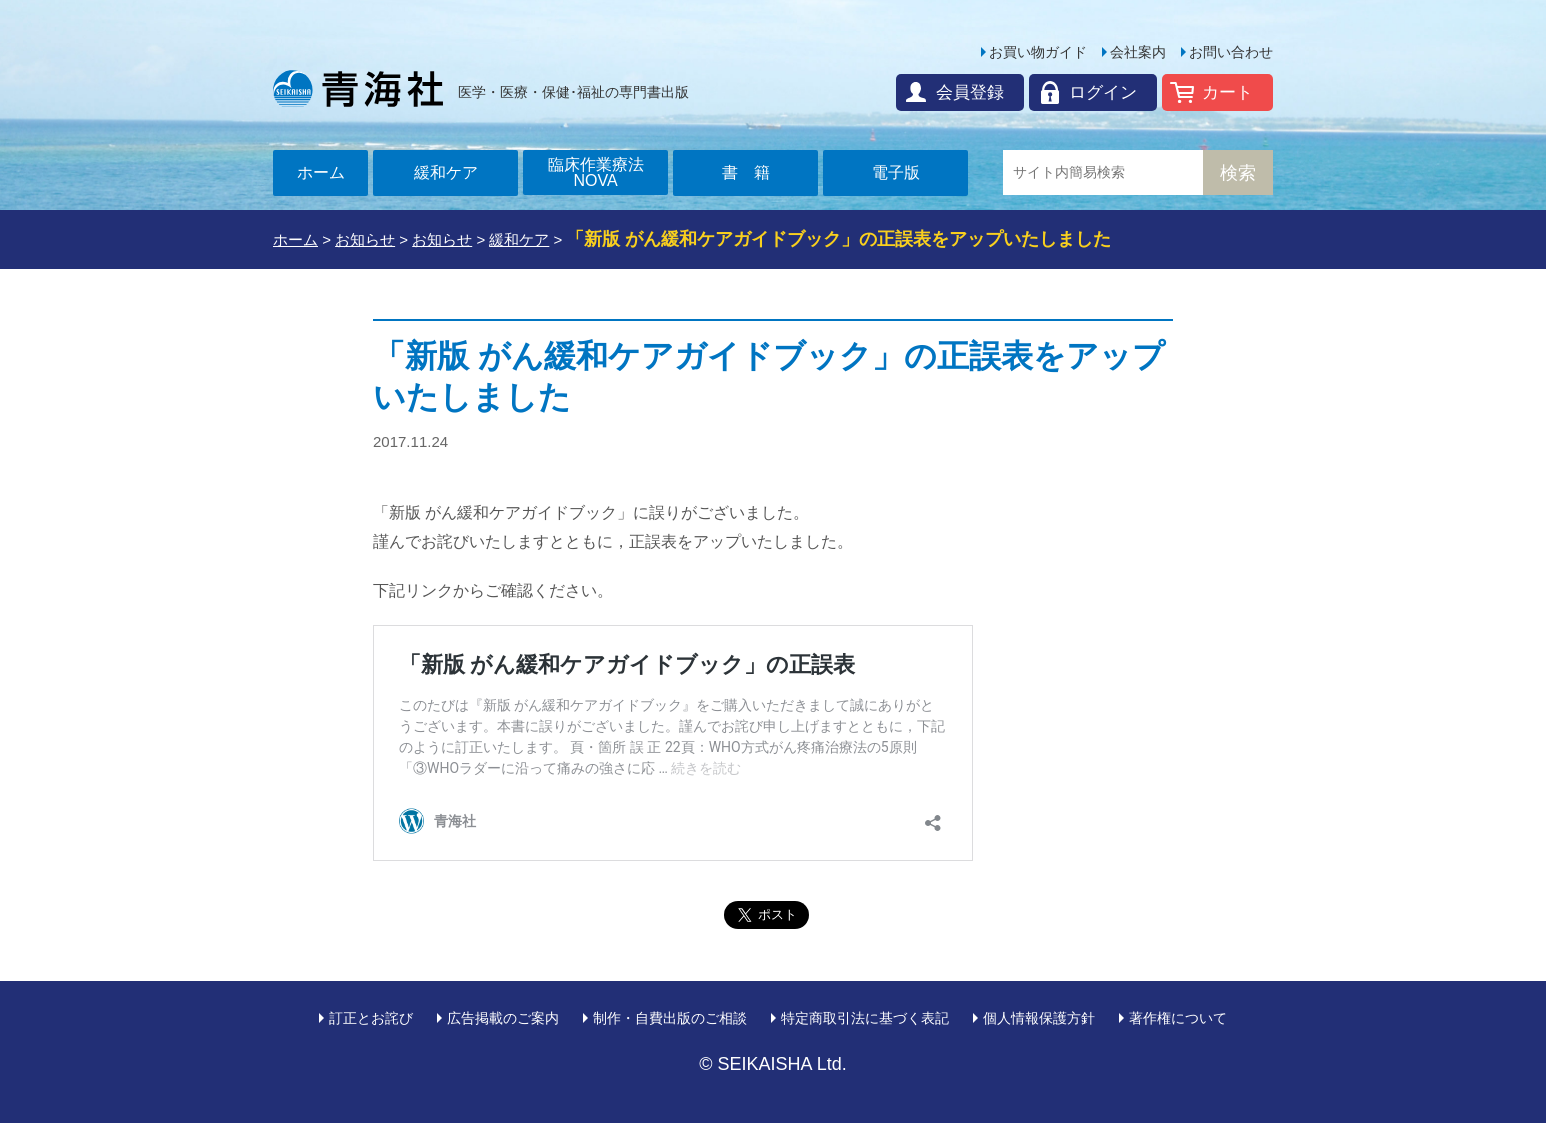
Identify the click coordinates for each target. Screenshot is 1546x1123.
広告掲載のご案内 (503, 1018)
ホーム (321, 172)
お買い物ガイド (1038, 52)
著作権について (1178, 1018)
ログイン (1103, 92)
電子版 (896, 172)
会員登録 (970, 92)
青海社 (358, 88)
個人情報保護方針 (1039, 1018)
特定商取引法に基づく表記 (865, 1018)
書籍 (754, 172)
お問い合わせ (1231, 52)
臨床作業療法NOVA (596, 172)
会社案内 (1138, 52)
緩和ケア (446, 172)
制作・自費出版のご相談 (670, 1018)
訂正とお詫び (371, 1018)
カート (1227, 92)
